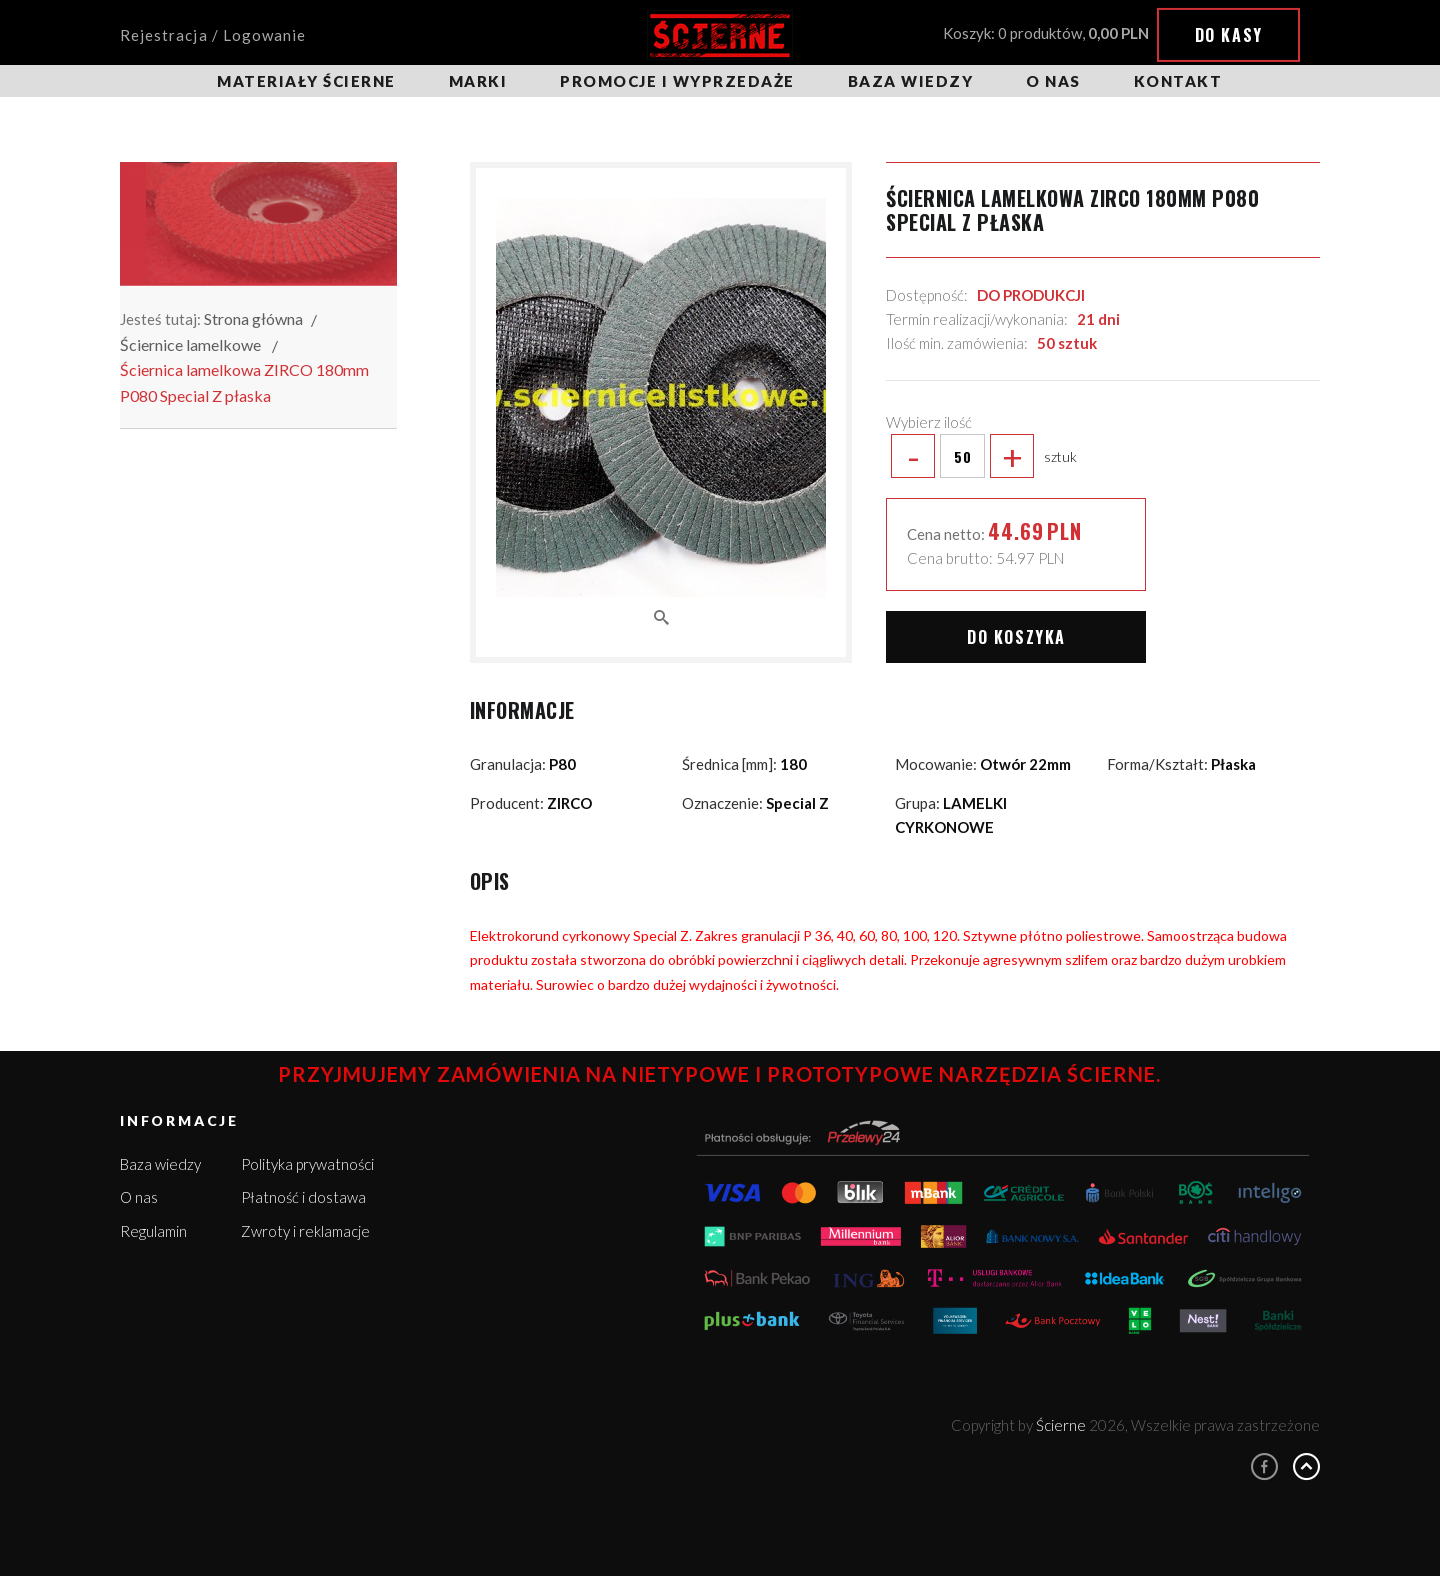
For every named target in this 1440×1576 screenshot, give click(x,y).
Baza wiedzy (911, 81)
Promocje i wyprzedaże (677, 81)
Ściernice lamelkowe (190, 344)
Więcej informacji (1242, 1486)
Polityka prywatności (307, 1164)
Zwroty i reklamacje (305, 1231)
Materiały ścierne (306, 81)
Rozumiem (1270, 1524)
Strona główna (253, 318)
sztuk (981, 456)
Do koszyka (1016, 637)
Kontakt (1178, 81)
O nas (1053, 81)
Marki (478, 81)
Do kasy (1229, 35)
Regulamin (153, 1231)
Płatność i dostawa (303, 1197)
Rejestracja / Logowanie (213, 35)
